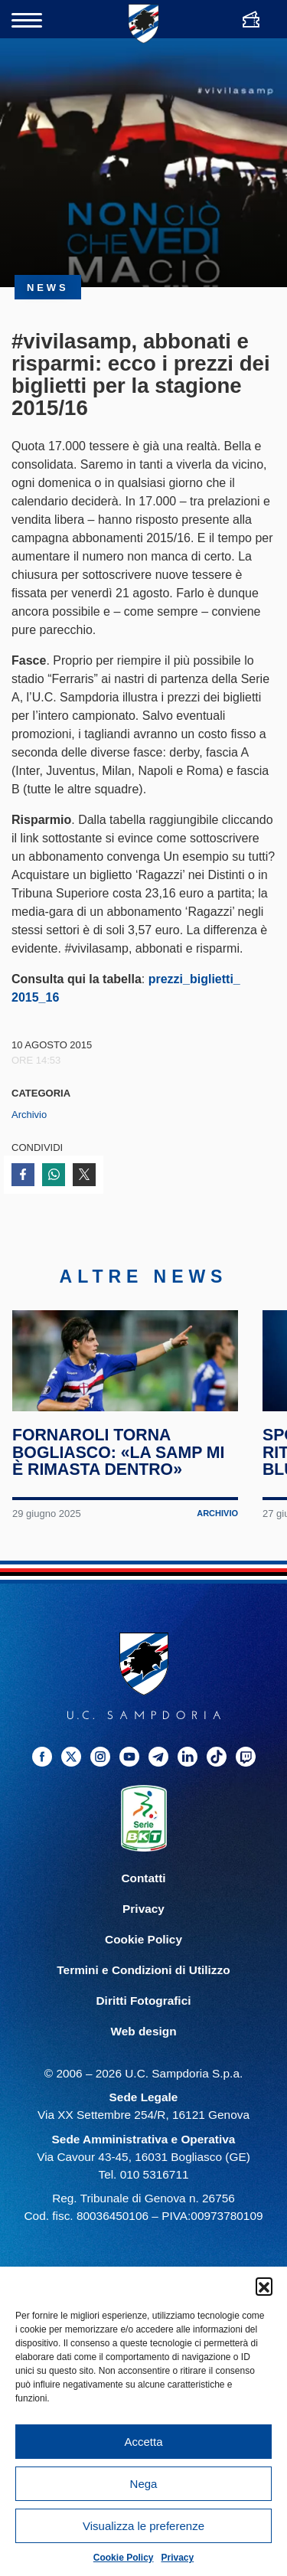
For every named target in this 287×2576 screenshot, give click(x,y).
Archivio (29, 1114)
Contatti (143, 1908)
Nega (144, 2483)
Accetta (143, 2441)
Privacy (177, 2557)
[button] (264, 2285)
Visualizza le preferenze (143, 2525)
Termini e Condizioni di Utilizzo (143, 2000)
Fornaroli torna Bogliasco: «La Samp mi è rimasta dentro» (119, 1482)
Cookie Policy (123, 2557)
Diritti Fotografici (143, 2031)
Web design (143, 2061)
